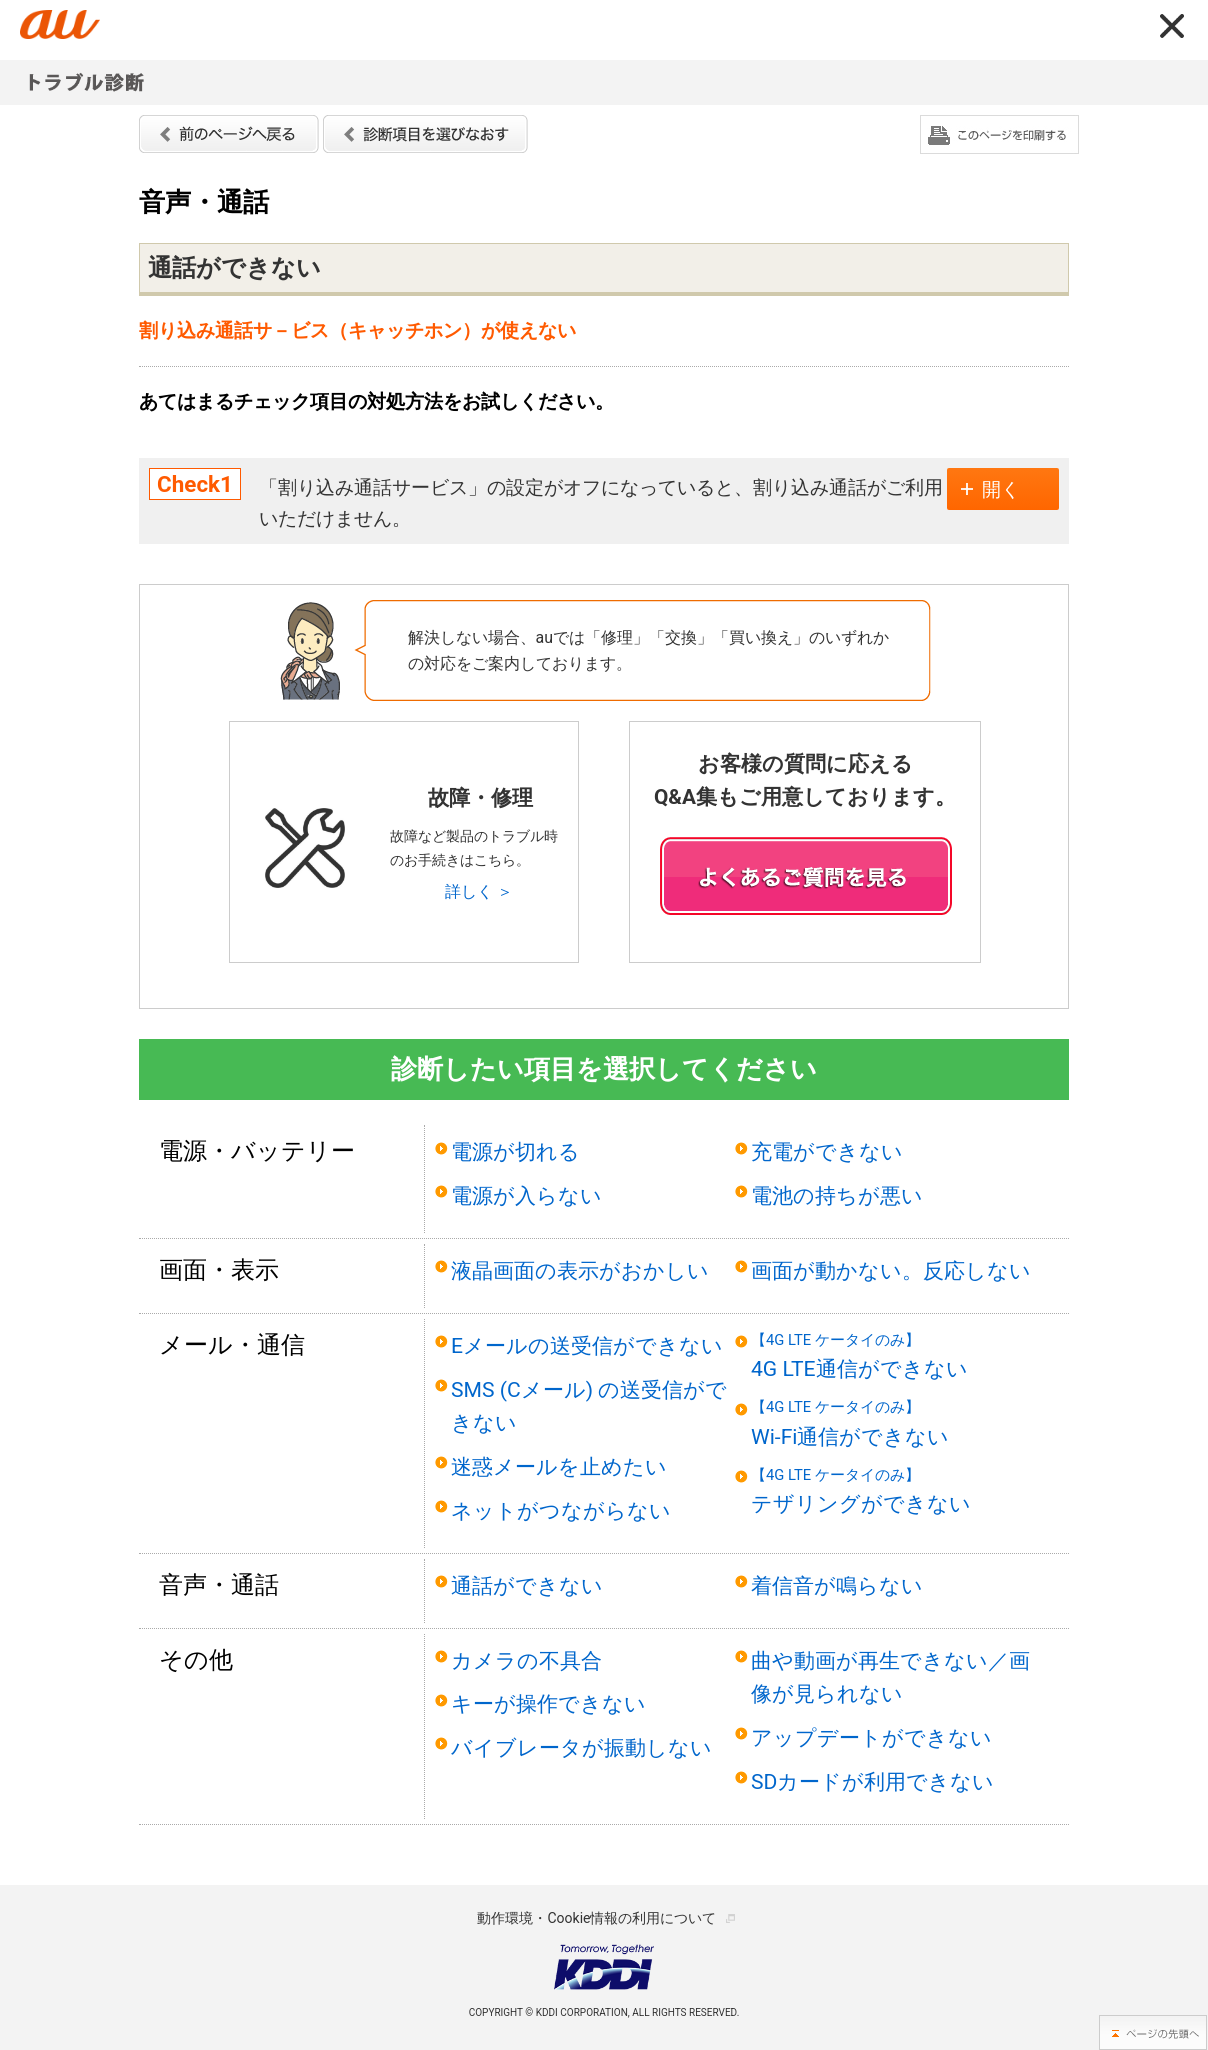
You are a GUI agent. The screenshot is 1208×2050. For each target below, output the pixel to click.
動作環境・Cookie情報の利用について (596, 1918)
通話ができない (527, 1585)
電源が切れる (515, 1151)
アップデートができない (871, 1737)
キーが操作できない (548, 1703)
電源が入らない (526, 1195)
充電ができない (827, 1151)
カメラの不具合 (526, 1660)
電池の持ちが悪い (837, 1195)
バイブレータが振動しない (581, 1747)
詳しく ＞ (479, 891)
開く (1001, 489)
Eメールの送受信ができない (587, 1345)
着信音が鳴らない (837, 1585)
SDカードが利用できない (872, 1781)
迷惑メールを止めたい (559, 1466)
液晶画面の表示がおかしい (580, 1270)
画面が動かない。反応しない (891, 1270)
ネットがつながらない (561, 1510)
